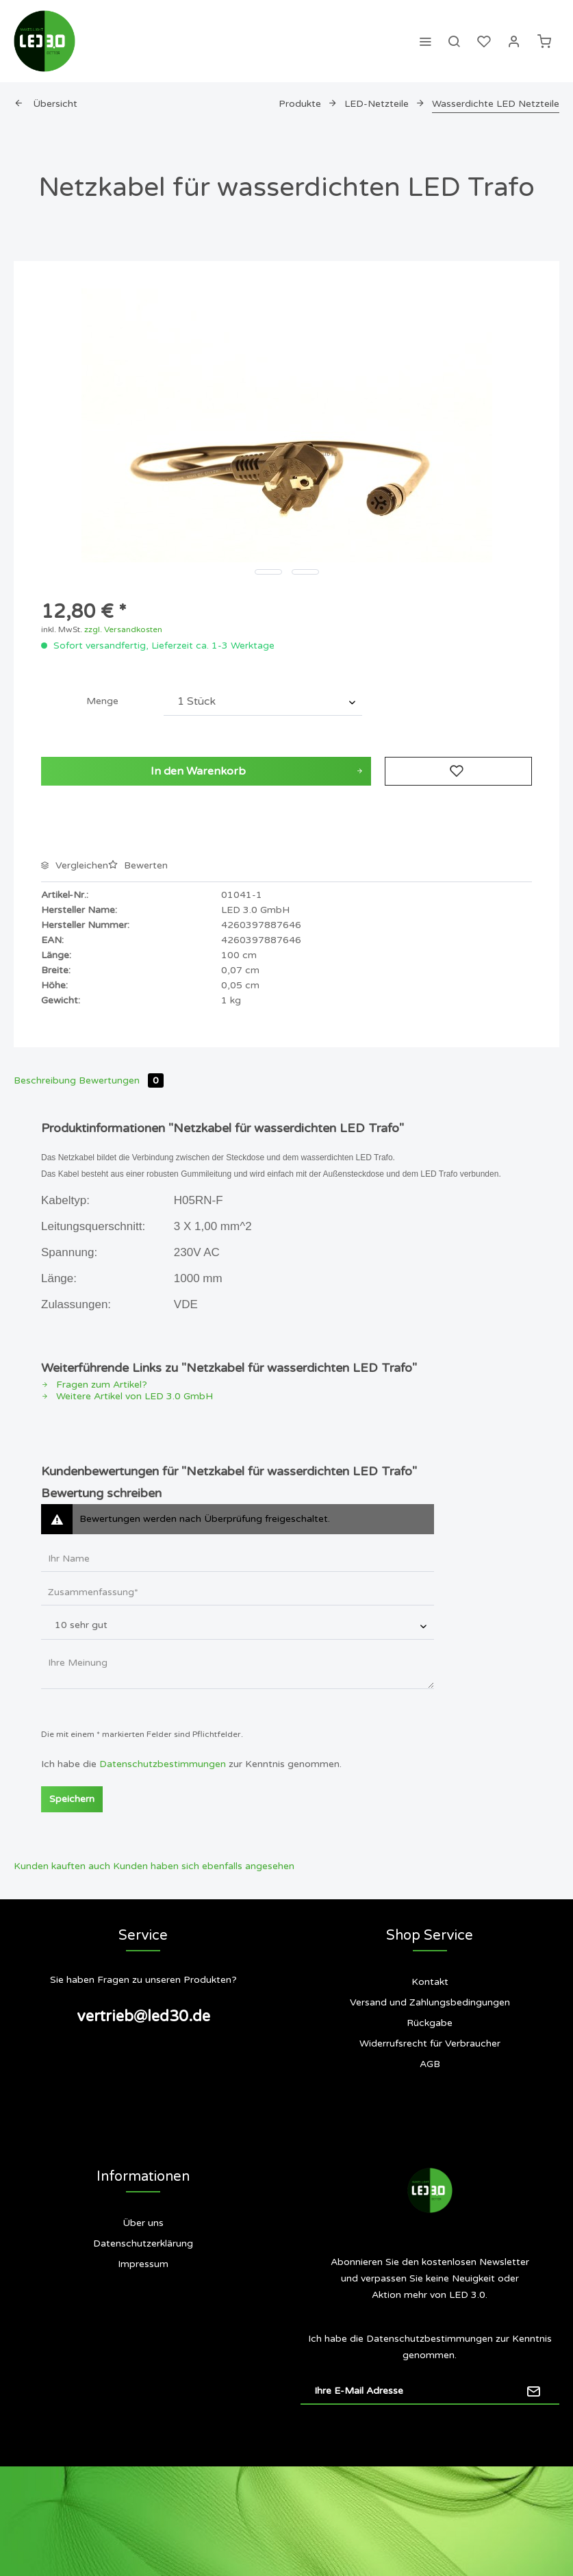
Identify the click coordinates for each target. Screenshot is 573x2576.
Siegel (143, 2319)
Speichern (71, 1799)
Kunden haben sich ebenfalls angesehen (203, 1866)
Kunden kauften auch (62, 1866)
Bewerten (138, 865)
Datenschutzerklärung (143, 2243)
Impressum (143, 2264)
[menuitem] (425, 41)
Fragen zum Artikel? (94, 1384)
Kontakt (429, 1982)
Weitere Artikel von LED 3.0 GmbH (127, 1396)
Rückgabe (430, 2023)
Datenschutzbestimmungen (162, 1764)
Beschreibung (45, 1080)
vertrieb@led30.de (143, 2016)
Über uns (143, 2223)
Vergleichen (74, 865)
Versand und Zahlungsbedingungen (430, 2002)
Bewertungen (121, 1080)
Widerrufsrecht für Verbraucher (429, 2043)
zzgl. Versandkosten (123, 629)
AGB (430, 2064)
